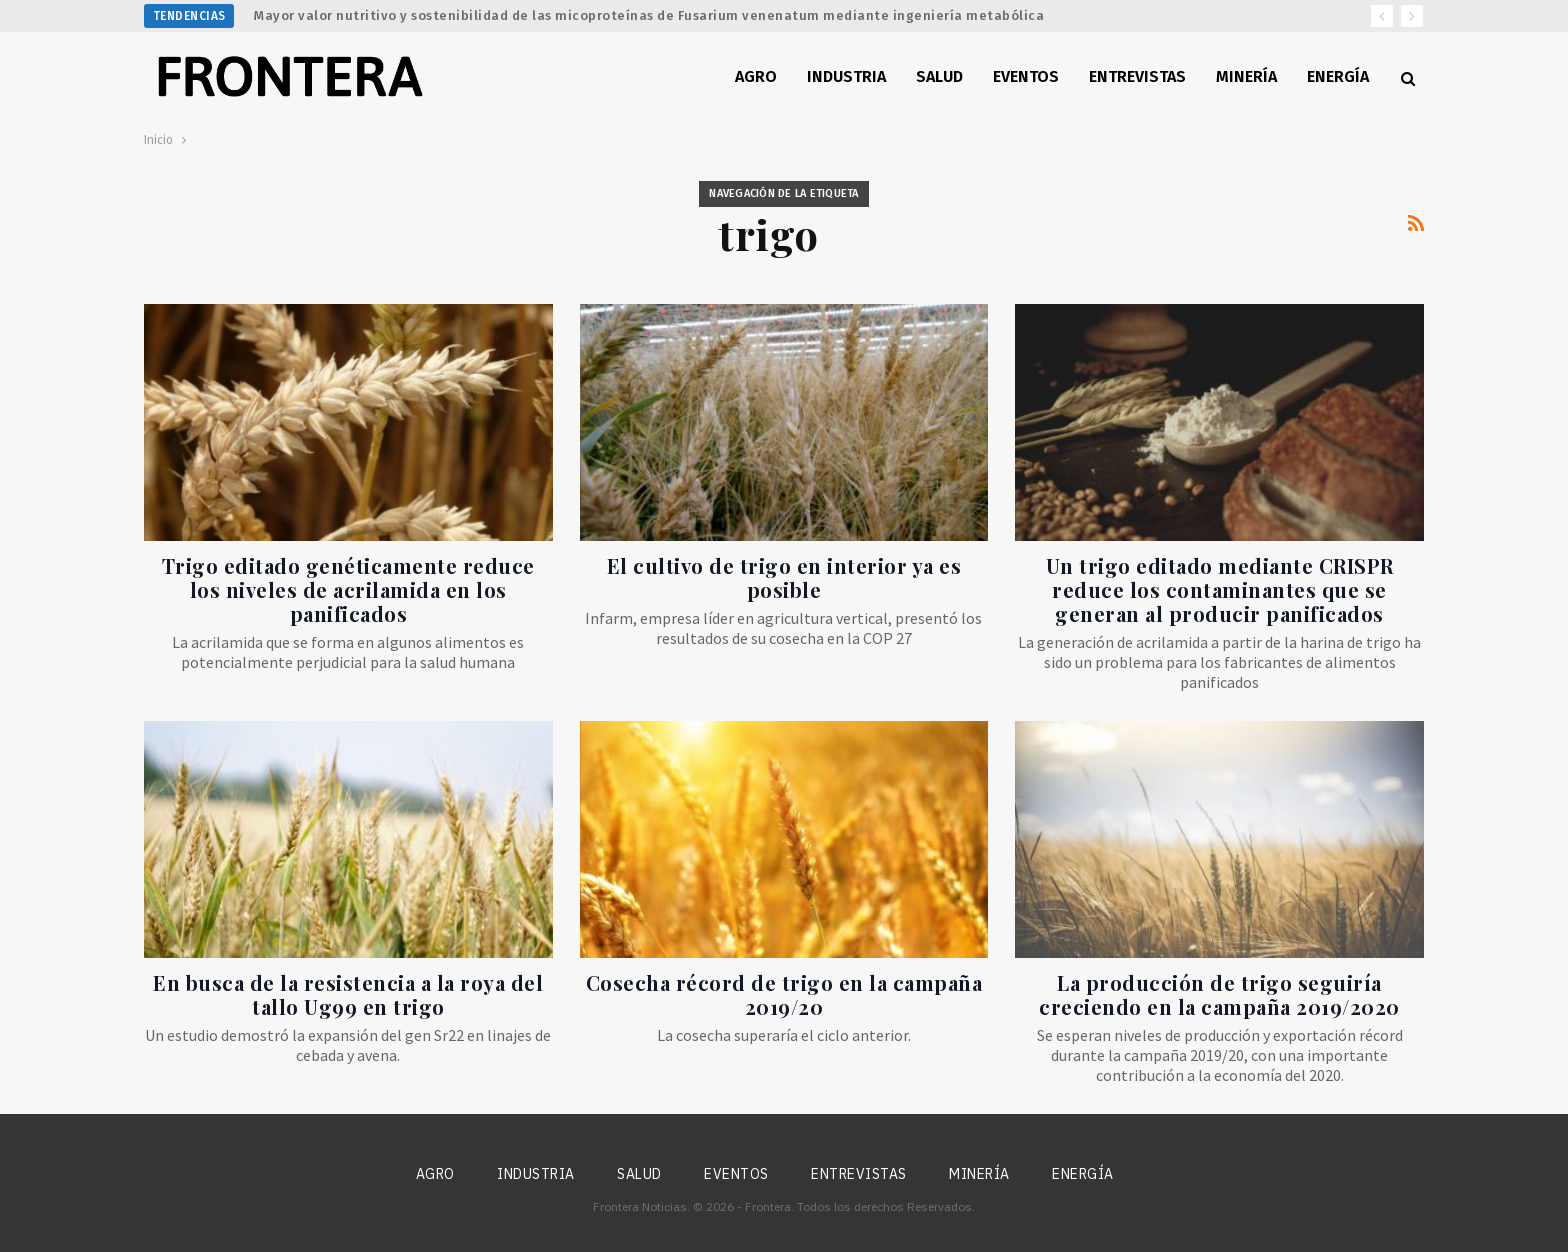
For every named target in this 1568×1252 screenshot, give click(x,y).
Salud (939, 76)
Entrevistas (1137, 76)
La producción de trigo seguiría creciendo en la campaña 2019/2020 (1219, 994)
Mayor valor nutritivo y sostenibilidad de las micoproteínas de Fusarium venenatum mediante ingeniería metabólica (649, 15)
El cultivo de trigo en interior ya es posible (784, 577)
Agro (756, 76)
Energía (1338, 76)
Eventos (1026, 76)
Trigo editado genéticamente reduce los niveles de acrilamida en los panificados (348, 589)
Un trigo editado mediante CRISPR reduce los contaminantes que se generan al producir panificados (1220, 589)
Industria (846, 76)
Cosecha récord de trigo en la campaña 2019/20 (784, 994)
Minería (1246, 76)
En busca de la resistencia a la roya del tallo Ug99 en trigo (348, 994)
